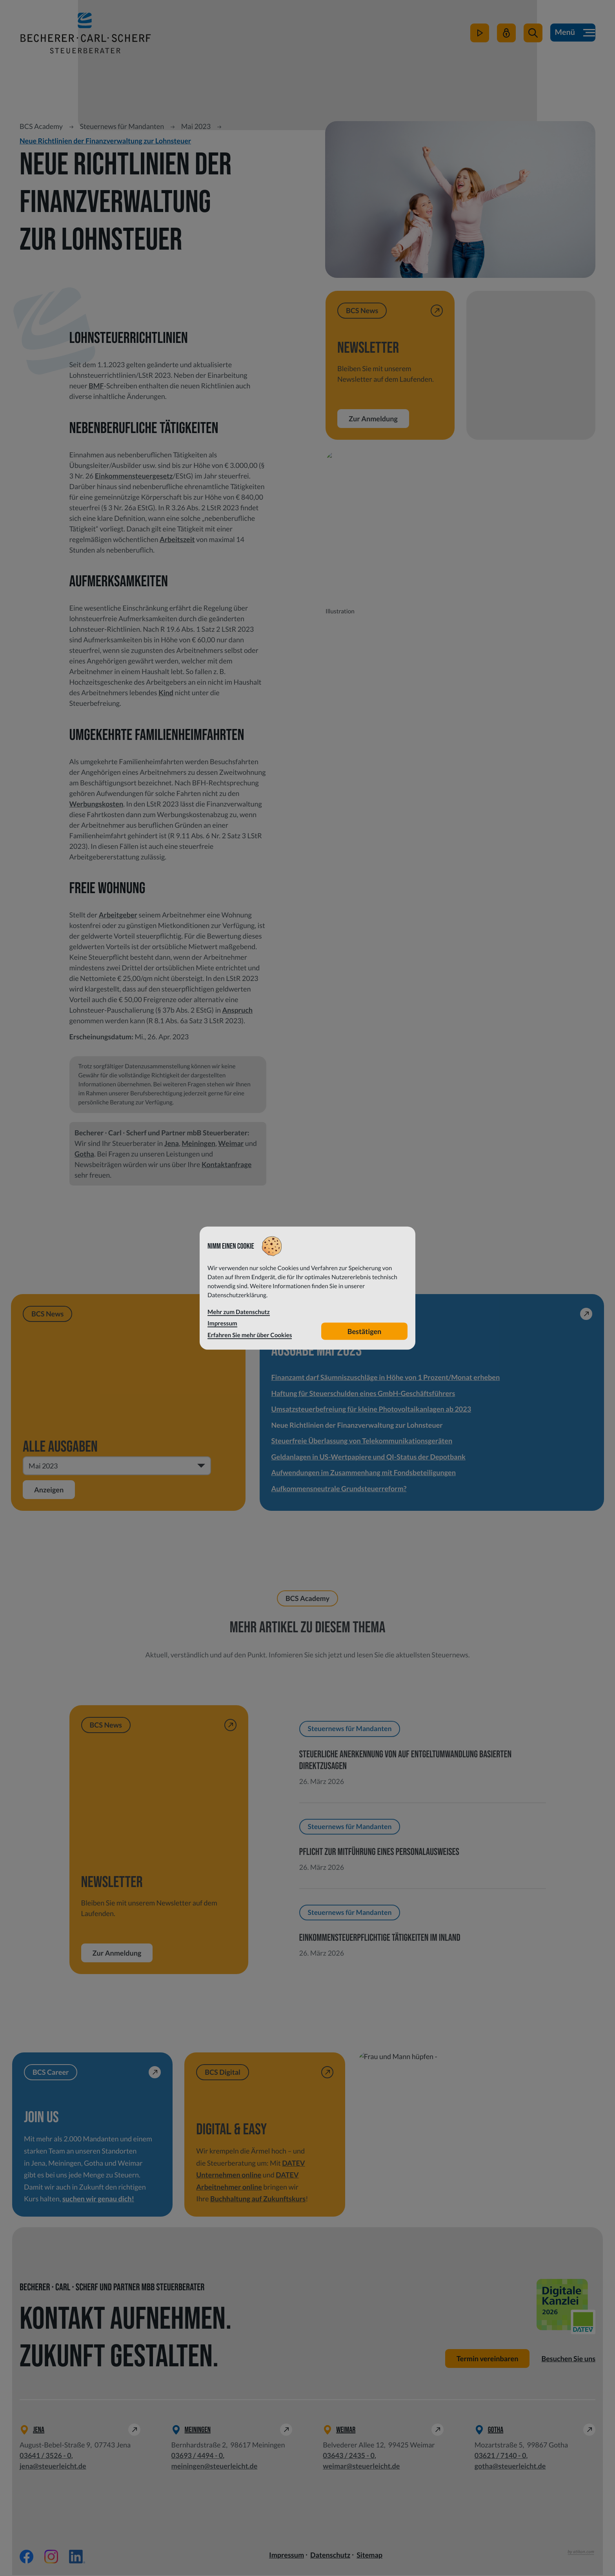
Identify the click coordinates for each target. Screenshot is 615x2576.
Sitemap (369, 2555)
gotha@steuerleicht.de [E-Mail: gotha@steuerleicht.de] (510, 2466)
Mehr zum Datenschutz (238, 1311)
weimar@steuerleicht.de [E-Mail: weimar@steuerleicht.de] (361, 2466)
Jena (171, 1143)
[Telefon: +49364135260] (45, 2456)
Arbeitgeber (118, 914)
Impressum (286, 2555)
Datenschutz (330, 2555)
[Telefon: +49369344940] (197, 2456)
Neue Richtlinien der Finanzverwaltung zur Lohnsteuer (105, 140)
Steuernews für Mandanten (122, 126)
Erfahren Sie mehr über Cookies (249, 1335)
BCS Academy (41, 126)
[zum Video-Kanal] (478, 36)
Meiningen (198, 1143)
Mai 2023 (196, 126)
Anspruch (237, 1010)
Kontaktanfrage (226, 1164)
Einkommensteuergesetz (134, 475)
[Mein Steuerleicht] (505, 36)
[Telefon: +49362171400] (500, 2456)
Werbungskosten (96, 803)
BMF (96, 385)
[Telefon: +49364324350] (349, 2456)
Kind (165, 692)
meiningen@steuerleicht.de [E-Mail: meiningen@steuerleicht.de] (214, 2466)
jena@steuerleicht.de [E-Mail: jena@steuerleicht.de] (53, 2466)
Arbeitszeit (177, 539)
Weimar (231, 1143)
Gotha (84, 1153)
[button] (532, 36)
